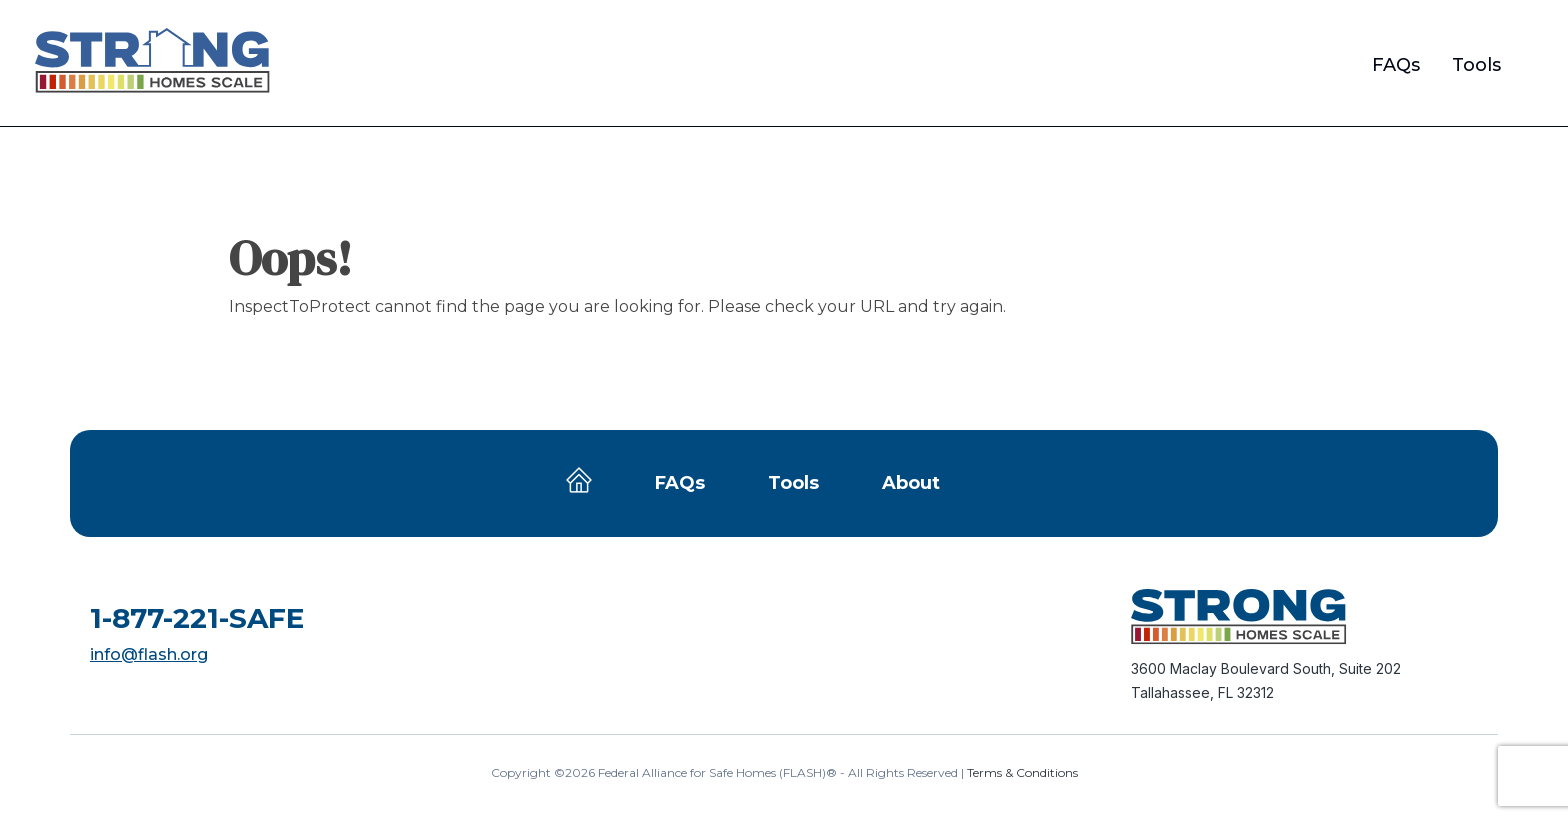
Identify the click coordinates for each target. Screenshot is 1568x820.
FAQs (1396, 65)
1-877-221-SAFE (197, 618)
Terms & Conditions (1022, 772)
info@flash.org (149, 654)
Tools (1476, 65)
